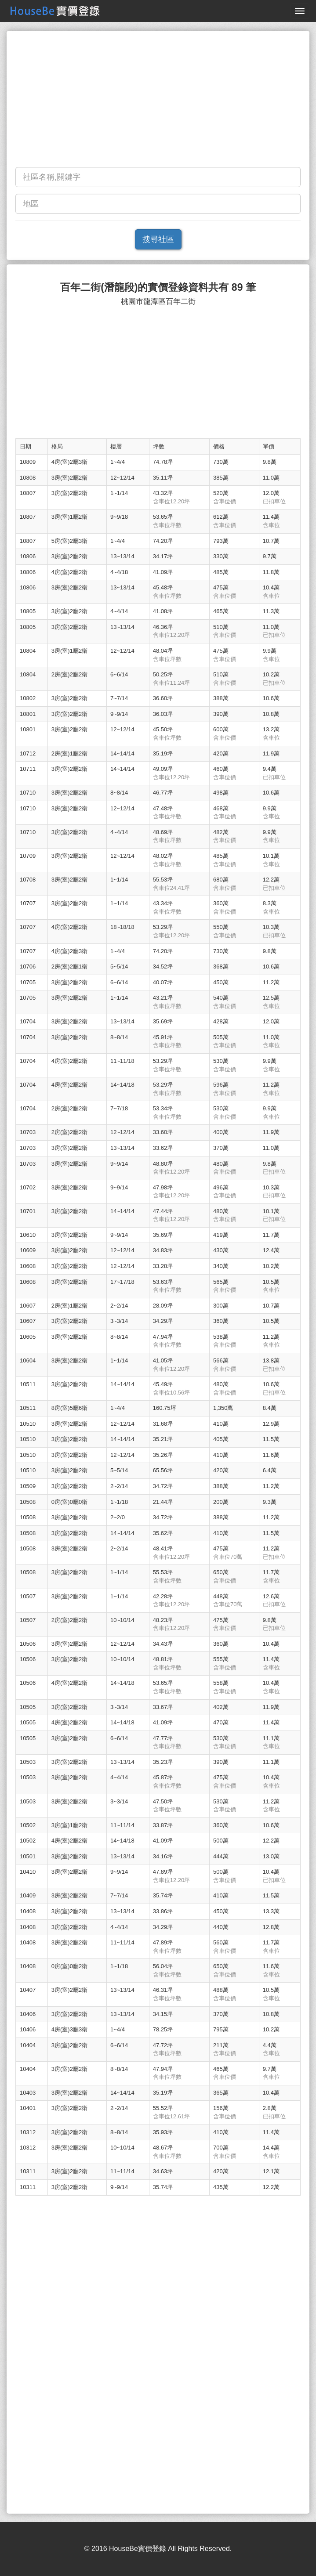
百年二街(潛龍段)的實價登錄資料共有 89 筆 (158, 287)
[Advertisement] (158, 101)
